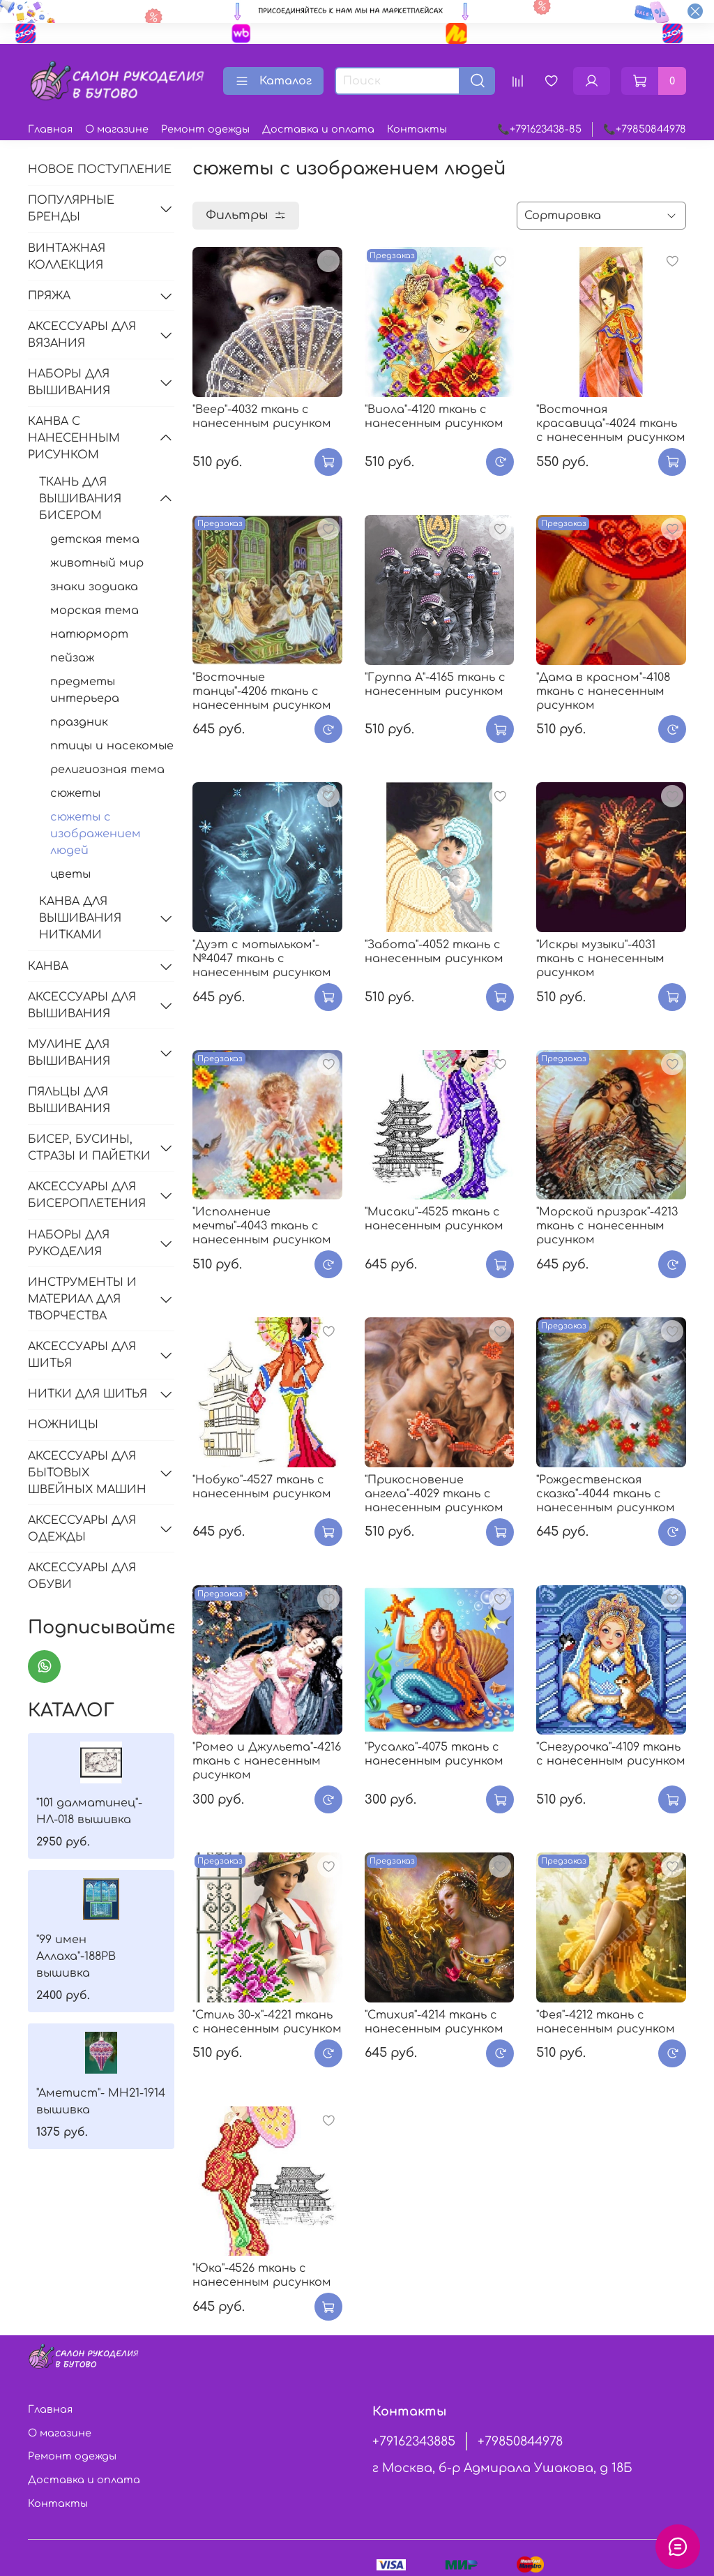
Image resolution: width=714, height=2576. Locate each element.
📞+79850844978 (644, 129)
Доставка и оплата (318, 129)
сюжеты (75, 793)
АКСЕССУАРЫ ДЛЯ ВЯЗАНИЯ (82, 335)
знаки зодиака (94, 587)
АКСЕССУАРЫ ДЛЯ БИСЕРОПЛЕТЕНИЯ (87, 1195)
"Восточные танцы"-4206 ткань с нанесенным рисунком (261, 691)
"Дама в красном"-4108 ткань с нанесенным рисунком (603, 691)
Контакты (417, 129)
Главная (50, 129)
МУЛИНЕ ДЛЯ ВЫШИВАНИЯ (69, 1053)
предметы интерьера (84, 690)
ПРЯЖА (49, 296)
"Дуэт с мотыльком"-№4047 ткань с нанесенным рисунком (261, 958)
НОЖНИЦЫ (63, 1424)
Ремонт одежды (205, 129)
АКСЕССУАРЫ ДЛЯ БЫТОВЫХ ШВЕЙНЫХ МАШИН (87, 1473)
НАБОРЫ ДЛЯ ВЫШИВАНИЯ (69, 382)
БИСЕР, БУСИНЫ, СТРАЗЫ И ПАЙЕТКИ (89, 1147)
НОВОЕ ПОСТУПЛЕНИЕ (100, 169)
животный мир (97, 563)
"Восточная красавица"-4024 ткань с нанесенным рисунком (610, 423)
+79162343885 (413, 2441)
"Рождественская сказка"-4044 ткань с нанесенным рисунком (605, 1494)
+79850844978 (520, 2441)
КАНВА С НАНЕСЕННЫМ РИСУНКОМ (74, 438)
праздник (79, 722)
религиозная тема (107, 769)
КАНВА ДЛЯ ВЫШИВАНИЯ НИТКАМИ (80, 918)
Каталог (273, 81)
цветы (70, 874)
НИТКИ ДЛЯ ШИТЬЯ (87, 1394)
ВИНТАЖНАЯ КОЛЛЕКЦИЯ (66, 256)
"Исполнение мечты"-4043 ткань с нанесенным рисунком (261, 1226)
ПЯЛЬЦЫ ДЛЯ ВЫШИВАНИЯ (69, 1100)
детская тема (94, 539)
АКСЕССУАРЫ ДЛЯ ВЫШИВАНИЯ (82, 1005)
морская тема (94, 610)
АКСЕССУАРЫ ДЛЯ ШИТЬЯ (82, 1355)
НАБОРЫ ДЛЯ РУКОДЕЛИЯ (68, 1243)
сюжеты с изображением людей (95, 834)
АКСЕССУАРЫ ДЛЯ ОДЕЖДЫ (82, 1528)
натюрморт (89, 634)
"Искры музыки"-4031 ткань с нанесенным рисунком (600, 958)
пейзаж (72, 658)
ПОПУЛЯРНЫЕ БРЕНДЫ (71, 208)
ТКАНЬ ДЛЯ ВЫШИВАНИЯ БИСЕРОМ (80, 499)
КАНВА (48, 966)
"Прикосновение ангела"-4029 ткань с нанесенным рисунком (434, 1494)
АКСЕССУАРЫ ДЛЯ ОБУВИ (82, 1576)
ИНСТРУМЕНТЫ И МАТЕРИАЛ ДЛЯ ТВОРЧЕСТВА (82, 1299)
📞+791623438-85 (539, 129)
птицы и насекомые (112, 746)
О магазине (117, 129)
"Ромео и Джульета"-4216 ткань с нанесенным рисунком (266, 1761)
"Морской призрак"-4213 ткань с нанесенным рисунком (607, 1226)
